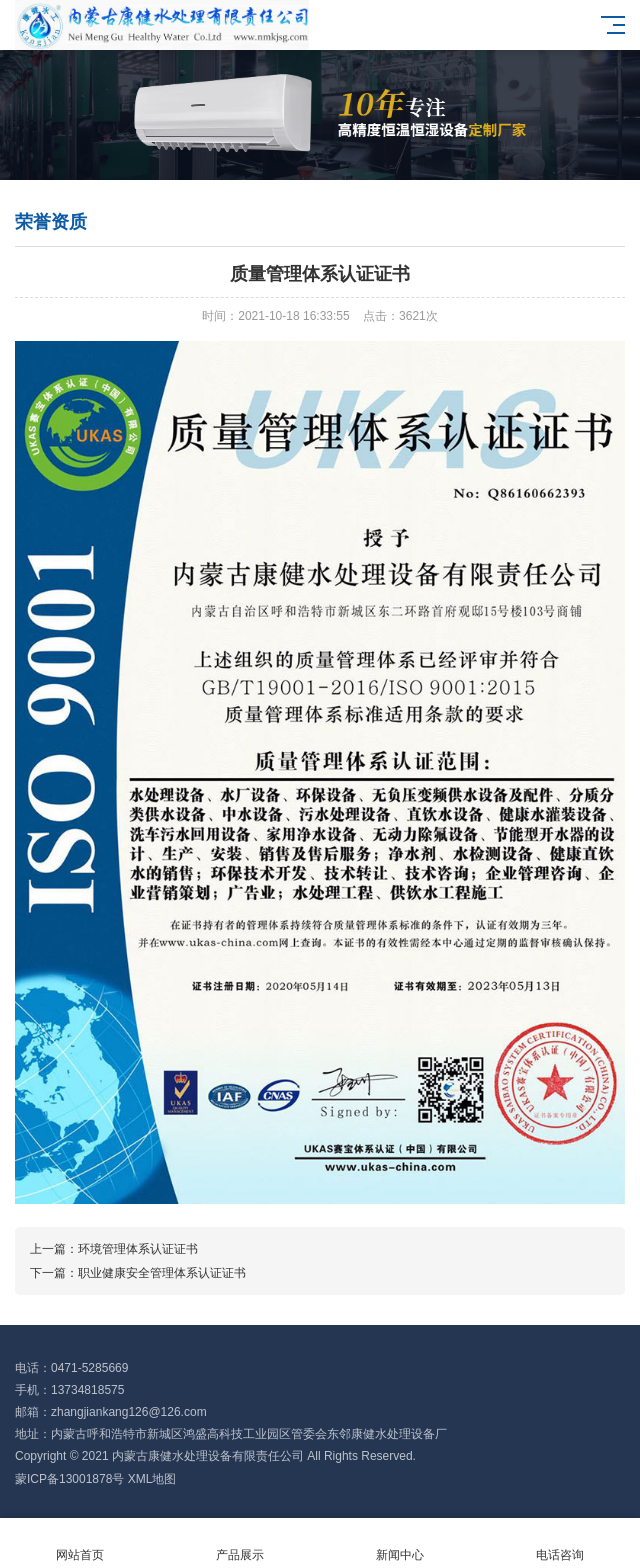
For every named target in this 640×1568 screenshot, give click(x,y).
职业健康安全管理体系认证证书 (162, 1273)
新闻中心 (400, 1543)
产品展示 (240, 1543)
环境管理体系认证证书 (138, 1249)
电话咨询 (560, 1543)
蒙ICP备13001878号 (69, 1479)
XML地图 (152, 1479)
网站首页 (80, 1543)
